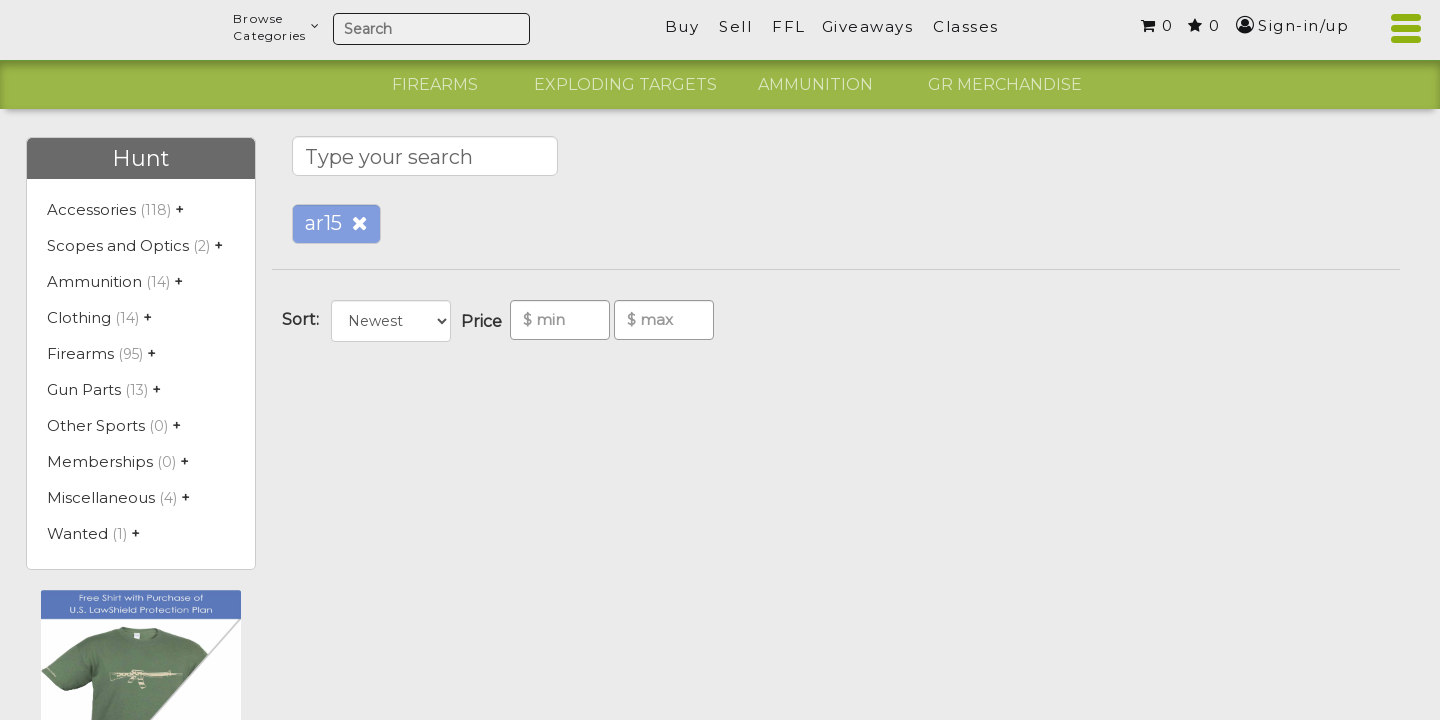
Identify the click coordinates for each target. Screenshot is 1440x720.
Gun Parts (84, 389)
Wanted (77, 533)
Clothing (79, 317)
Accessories (91, 209)
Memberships (100, 461)
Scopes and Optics (118, 245)
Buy (682, 26)
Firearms (435, 84)
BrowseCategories (276, 27)
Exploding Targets (625, 84)
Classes (966, 26)
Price (485, 321)
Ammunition (815, 84)
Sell (735, 26)
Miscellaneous (101, 497)
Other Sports (96, 425)
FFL (789, 26)
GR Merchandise (1005, 84)
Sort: (304, 319)
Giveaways (868, 26)
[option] (435, 85)
